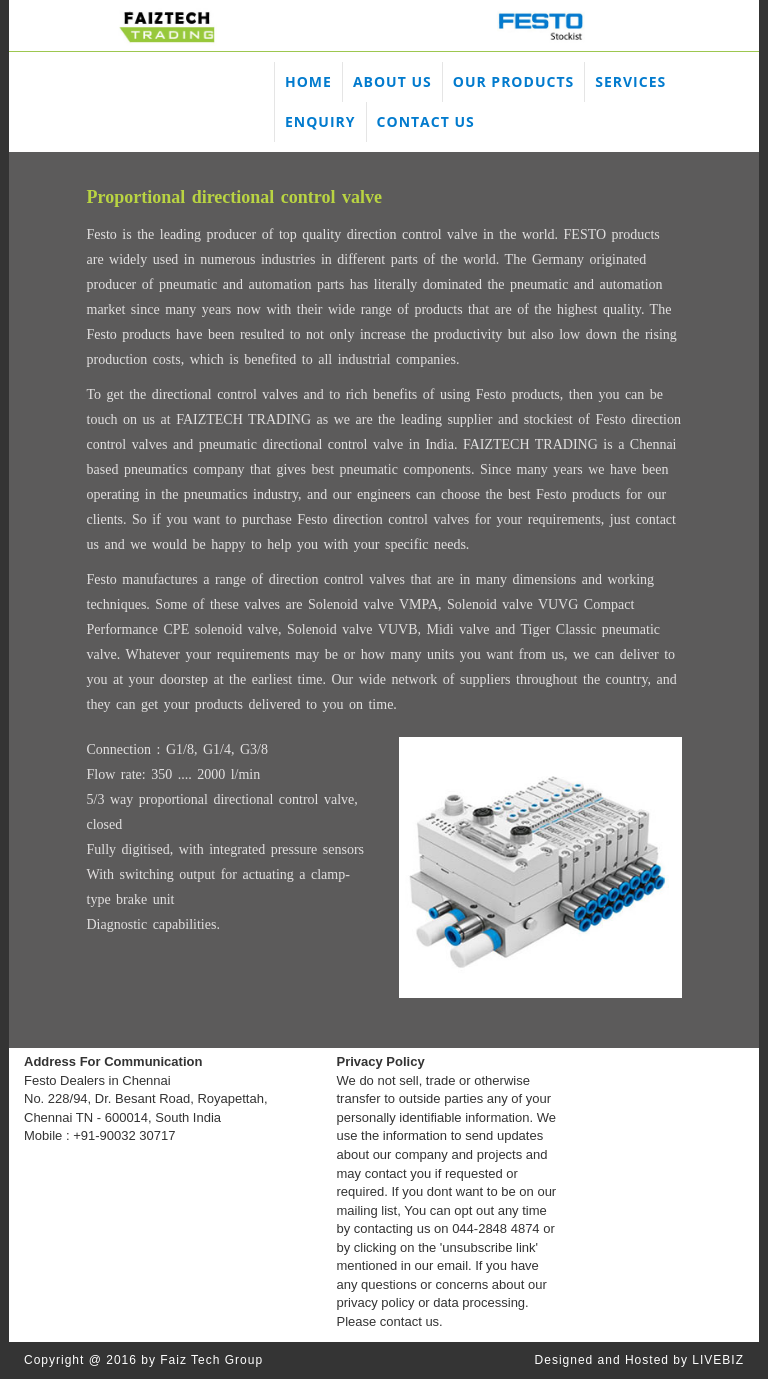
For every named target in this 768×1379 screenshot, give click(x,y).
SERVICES (630, 81)
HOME (308, 81)
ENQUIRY (320, 121)
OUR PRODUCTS (513, 81)
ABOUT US (392, 81)
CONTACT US (426, 121)
